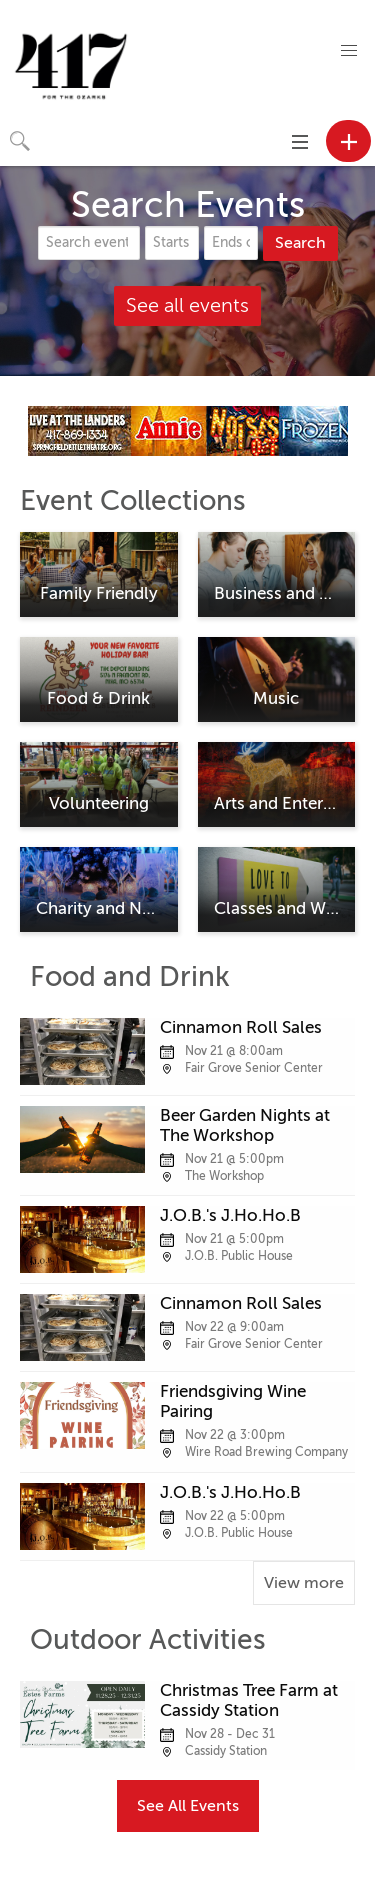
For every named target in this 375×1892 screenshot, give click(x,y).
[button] (349, 51)
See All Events (188, 1806)
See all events (187, 305)
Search (300, 243)
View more (304, 1583)
